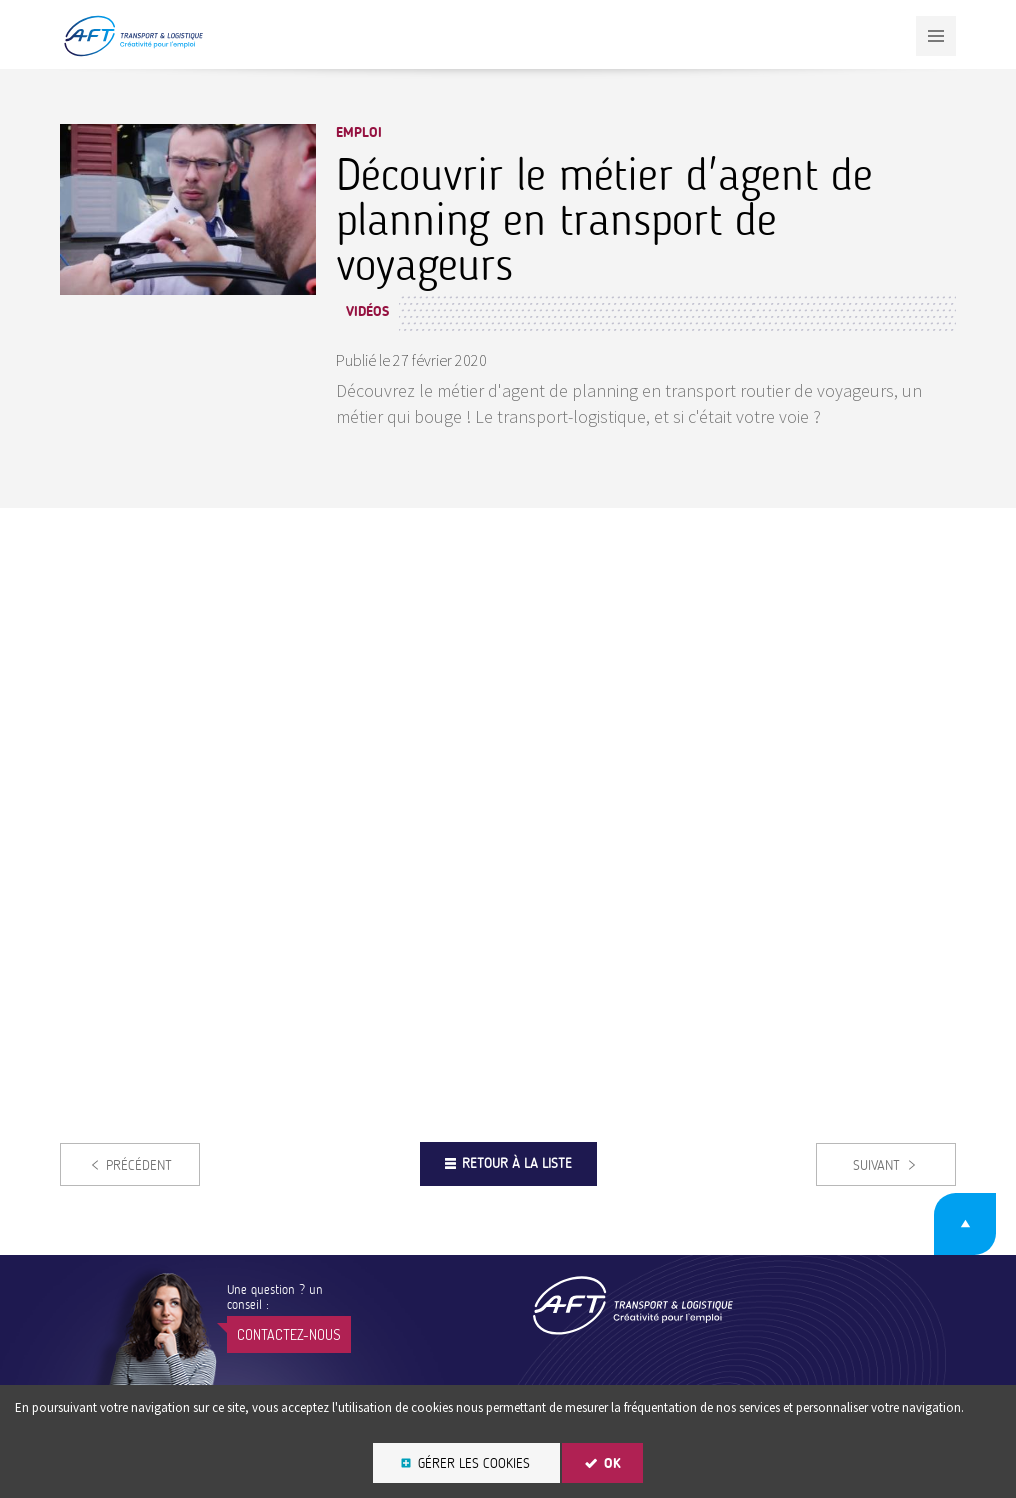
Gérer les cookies (474, 1463)
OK (612, 1463)
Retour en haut (965, 1224)
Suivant (876, 1165)
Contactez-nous (289, 1334)
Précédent (139, 1165)
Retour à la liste (517, 1163)
